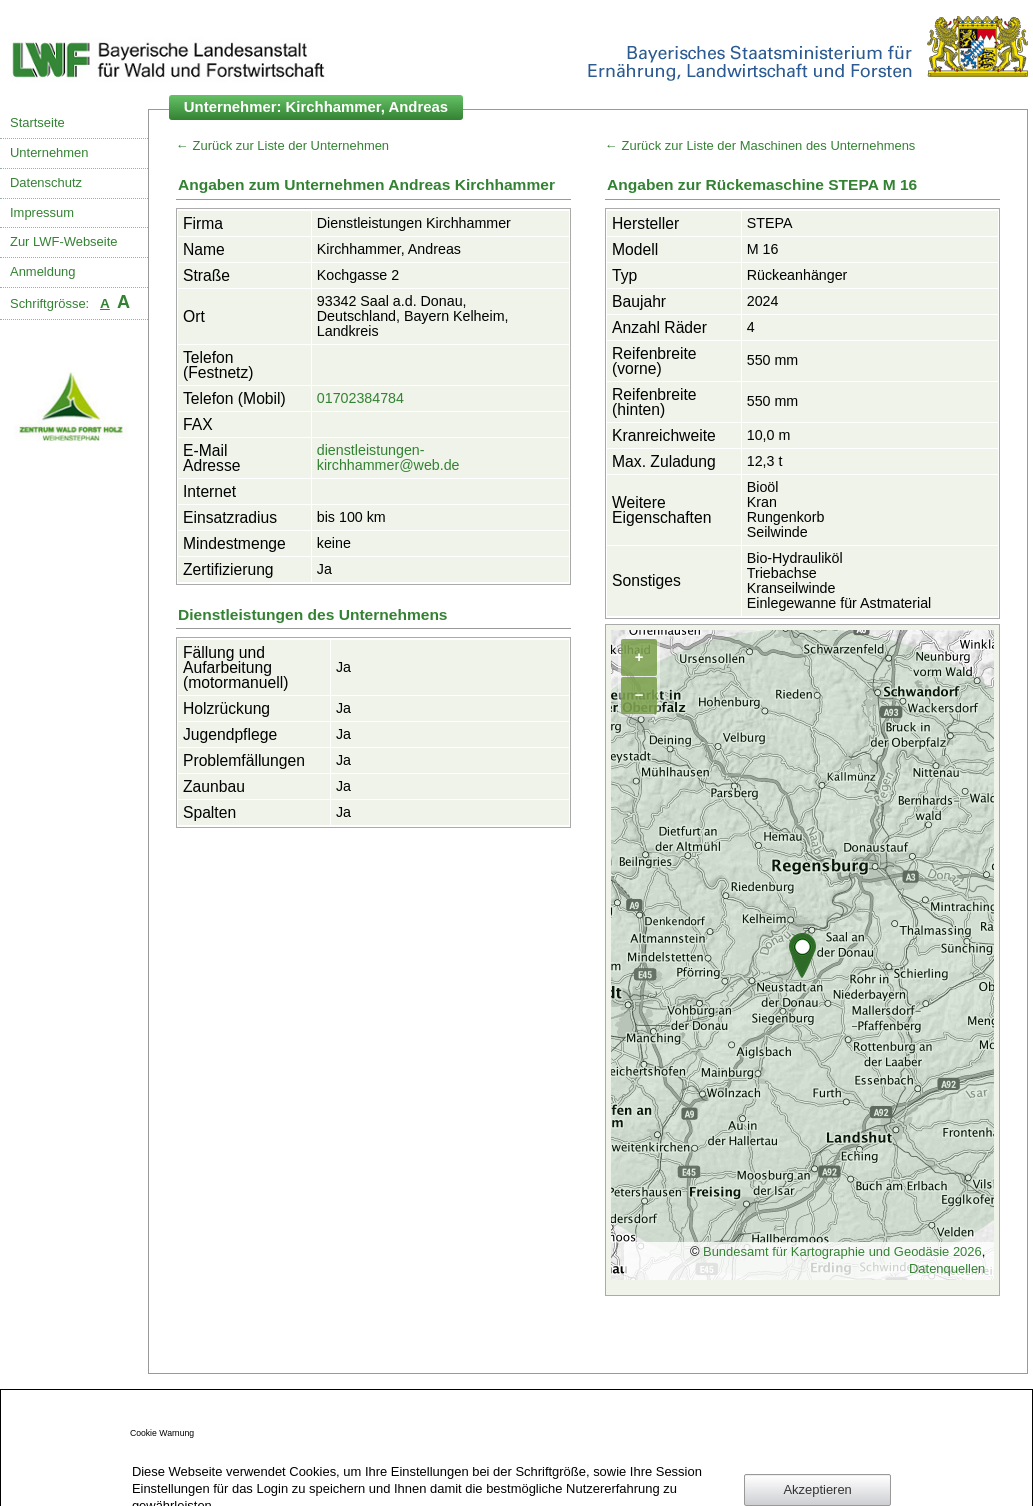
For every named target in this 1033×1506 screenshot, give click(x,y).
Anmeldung (43, 271)
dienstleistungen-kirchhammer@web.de (388, 457)
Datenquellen (947, 1268)
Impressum (42, 212)
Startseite (37, 122)
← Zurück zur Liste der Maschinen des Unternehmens (760, 145)
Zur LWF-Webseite (63, 241)
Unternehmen (49, 152)
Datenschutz (46, 182)
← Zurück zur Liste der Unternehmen (282, 145)
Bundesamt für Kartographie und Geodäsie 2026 (842, 1251)
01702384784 (360, 398)
